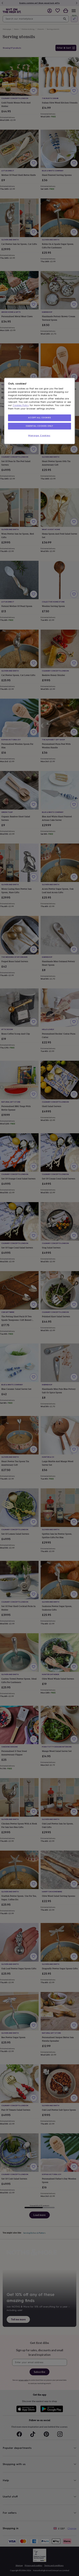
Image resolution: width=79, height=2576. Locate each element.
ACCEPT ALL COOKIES (39, 418)
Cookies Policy (21, 405)
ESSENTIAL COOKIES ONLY (39, 426)
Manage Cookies (39, 435)
